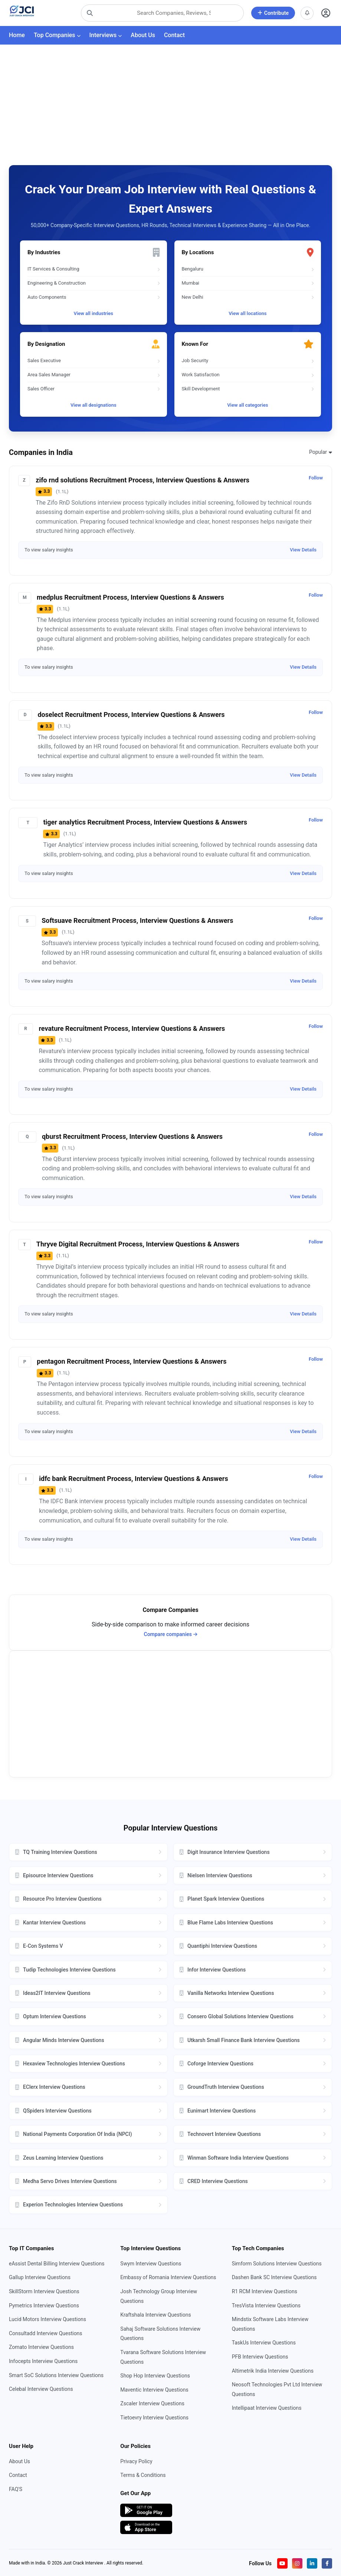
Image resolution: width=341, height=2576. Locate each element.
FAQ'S (15, 2489)
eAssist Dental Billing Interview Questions (56, 2264)
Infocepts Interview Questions (43, 2361)
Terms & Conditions (142, 2475)
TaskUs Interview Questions (264, 2343)
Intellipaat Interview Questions (267, 2408)
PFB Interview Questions (260, 2357)
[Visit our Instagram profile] (297, 2563)
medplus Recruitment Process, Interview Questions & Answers (130, 597)
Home (17, 35)
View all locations (247, 313)
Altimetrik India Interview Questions (273, 2371)
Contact (174, 35)
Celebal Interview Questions (41, 2389)
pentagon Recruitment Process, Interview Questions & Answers (131, 1361)
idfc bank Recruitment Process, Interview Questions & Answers (133, 1478)
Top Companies (57, 35)
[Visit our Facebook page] (327, 2563)
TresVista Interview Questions (266, 2305)
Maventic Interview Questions (154, 2390)
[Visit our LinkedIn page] (312, 2563)
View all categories (247, 405)
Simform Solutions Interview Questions (277, 2264)
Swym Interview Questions (150, 2264)
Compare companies (170, 1634)
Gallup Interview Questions (40, 2277)
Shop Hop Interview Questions (155, 2376)
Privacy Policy (136, 2461)
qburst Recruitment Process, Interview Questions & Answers (132, 1136)
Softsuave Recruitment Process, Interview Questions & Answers (137, 920)
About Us (143, 35)
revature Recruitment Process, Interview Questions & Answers (132, 1028)
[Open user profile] (325, 13)
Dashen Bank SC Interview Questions (274, 2277)
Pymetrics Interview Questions (44, 2305)
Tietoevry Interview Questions (154, 2418)
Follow (316, 478)
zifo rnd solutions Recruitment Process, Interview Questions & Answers (142, 480)
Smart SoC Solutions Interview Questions (56, 2375)
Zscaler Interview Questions (152, 2403)
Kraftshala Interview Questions (155, 2315)
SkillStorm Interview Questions (44, 2291)
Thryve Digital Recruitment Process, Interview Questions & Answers (137, 1244)
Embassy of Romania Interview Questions (168, 2277)
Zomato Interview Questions (41, 2347)
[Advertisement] (170, 101)
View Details (303, 550)
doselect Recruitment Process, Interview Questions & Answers (130, 714)
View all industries (93, 313)
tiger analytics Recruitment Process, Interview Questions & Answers (145, 822)
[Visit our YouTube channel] (282, 2563)
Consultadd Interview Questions (45, 2333)
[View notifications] (307, 13)
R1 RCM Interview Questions (264, 2291)
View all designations (94, 405)
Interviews (105, 35)
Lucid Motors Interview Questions (47, 2319)
